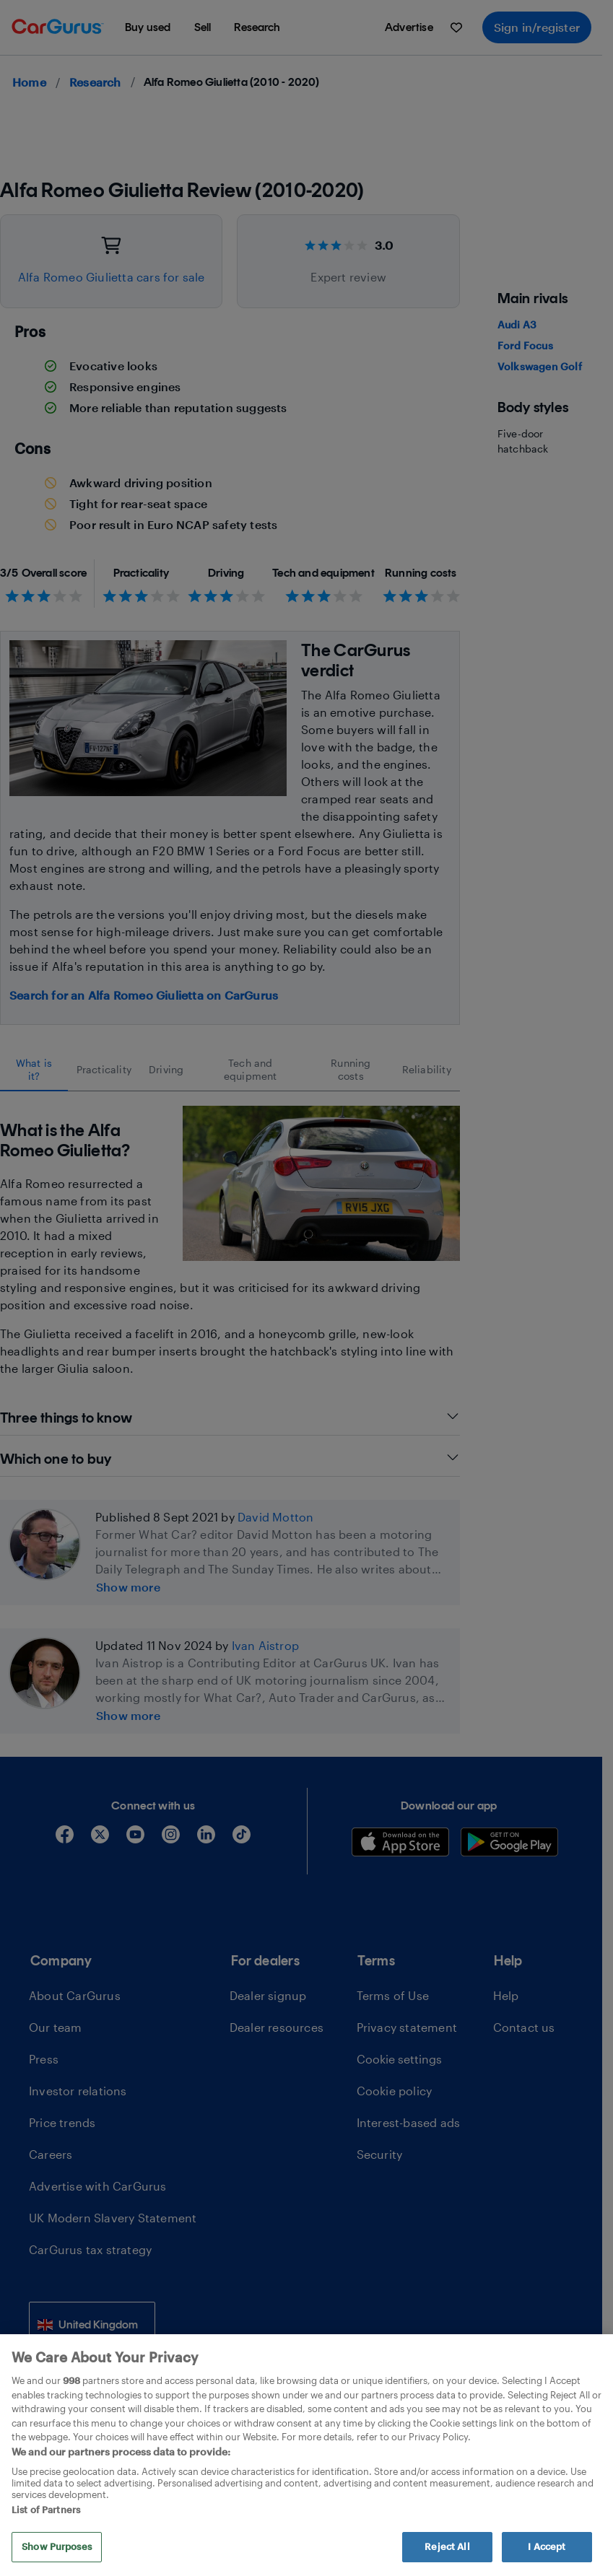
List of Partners (46, 2509)
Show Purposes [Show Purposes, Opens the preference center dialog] (57, 2546)
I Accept (546, 2546)
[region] (306, 2455)
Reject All (447, 2546)
